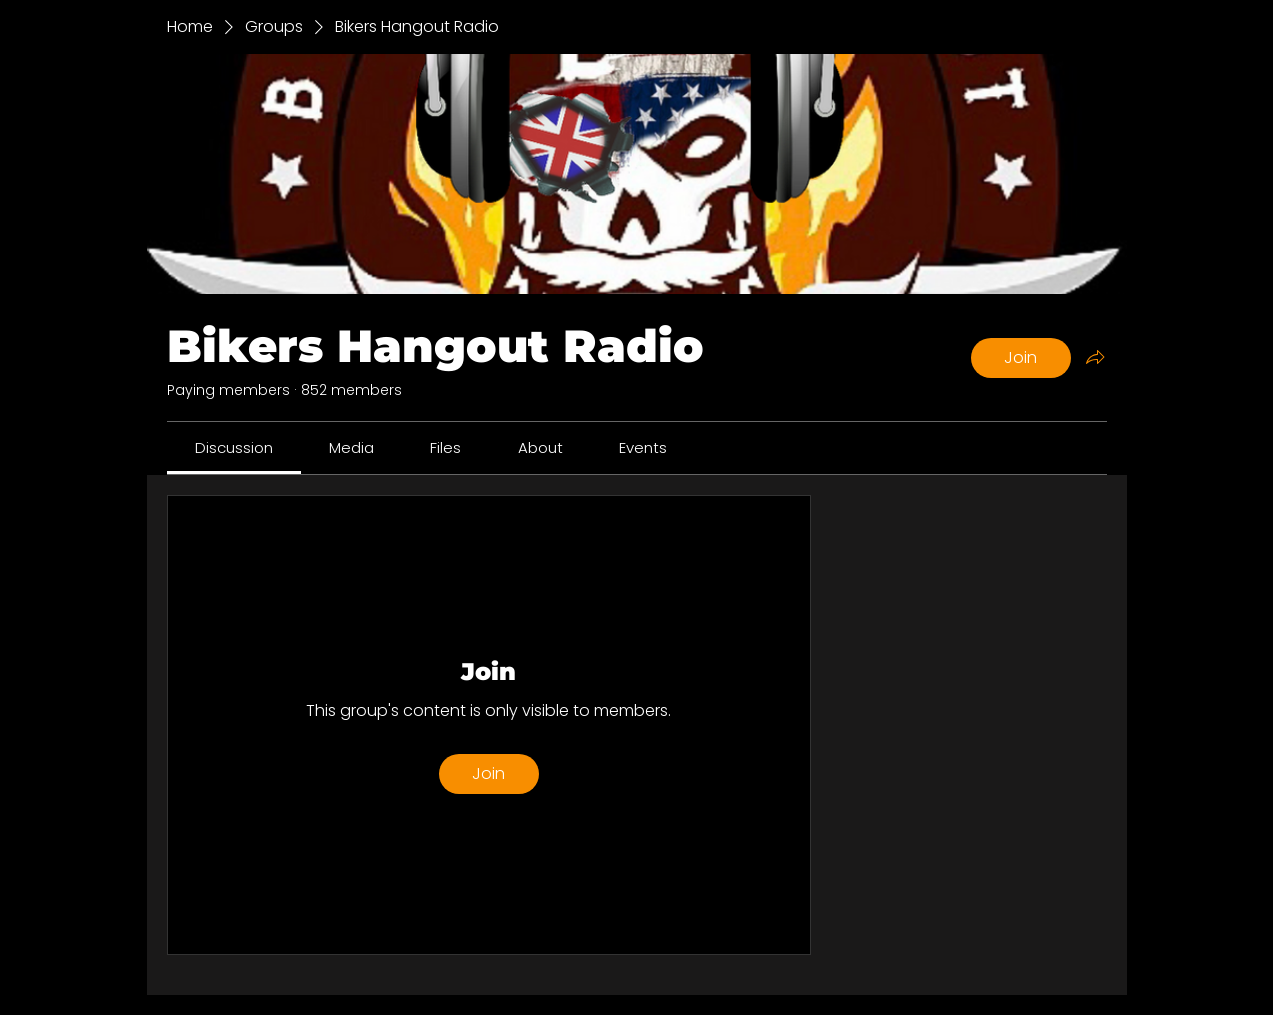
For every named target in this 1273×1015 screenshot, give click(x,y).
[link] (234, 447)
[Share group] (1095, 357)
